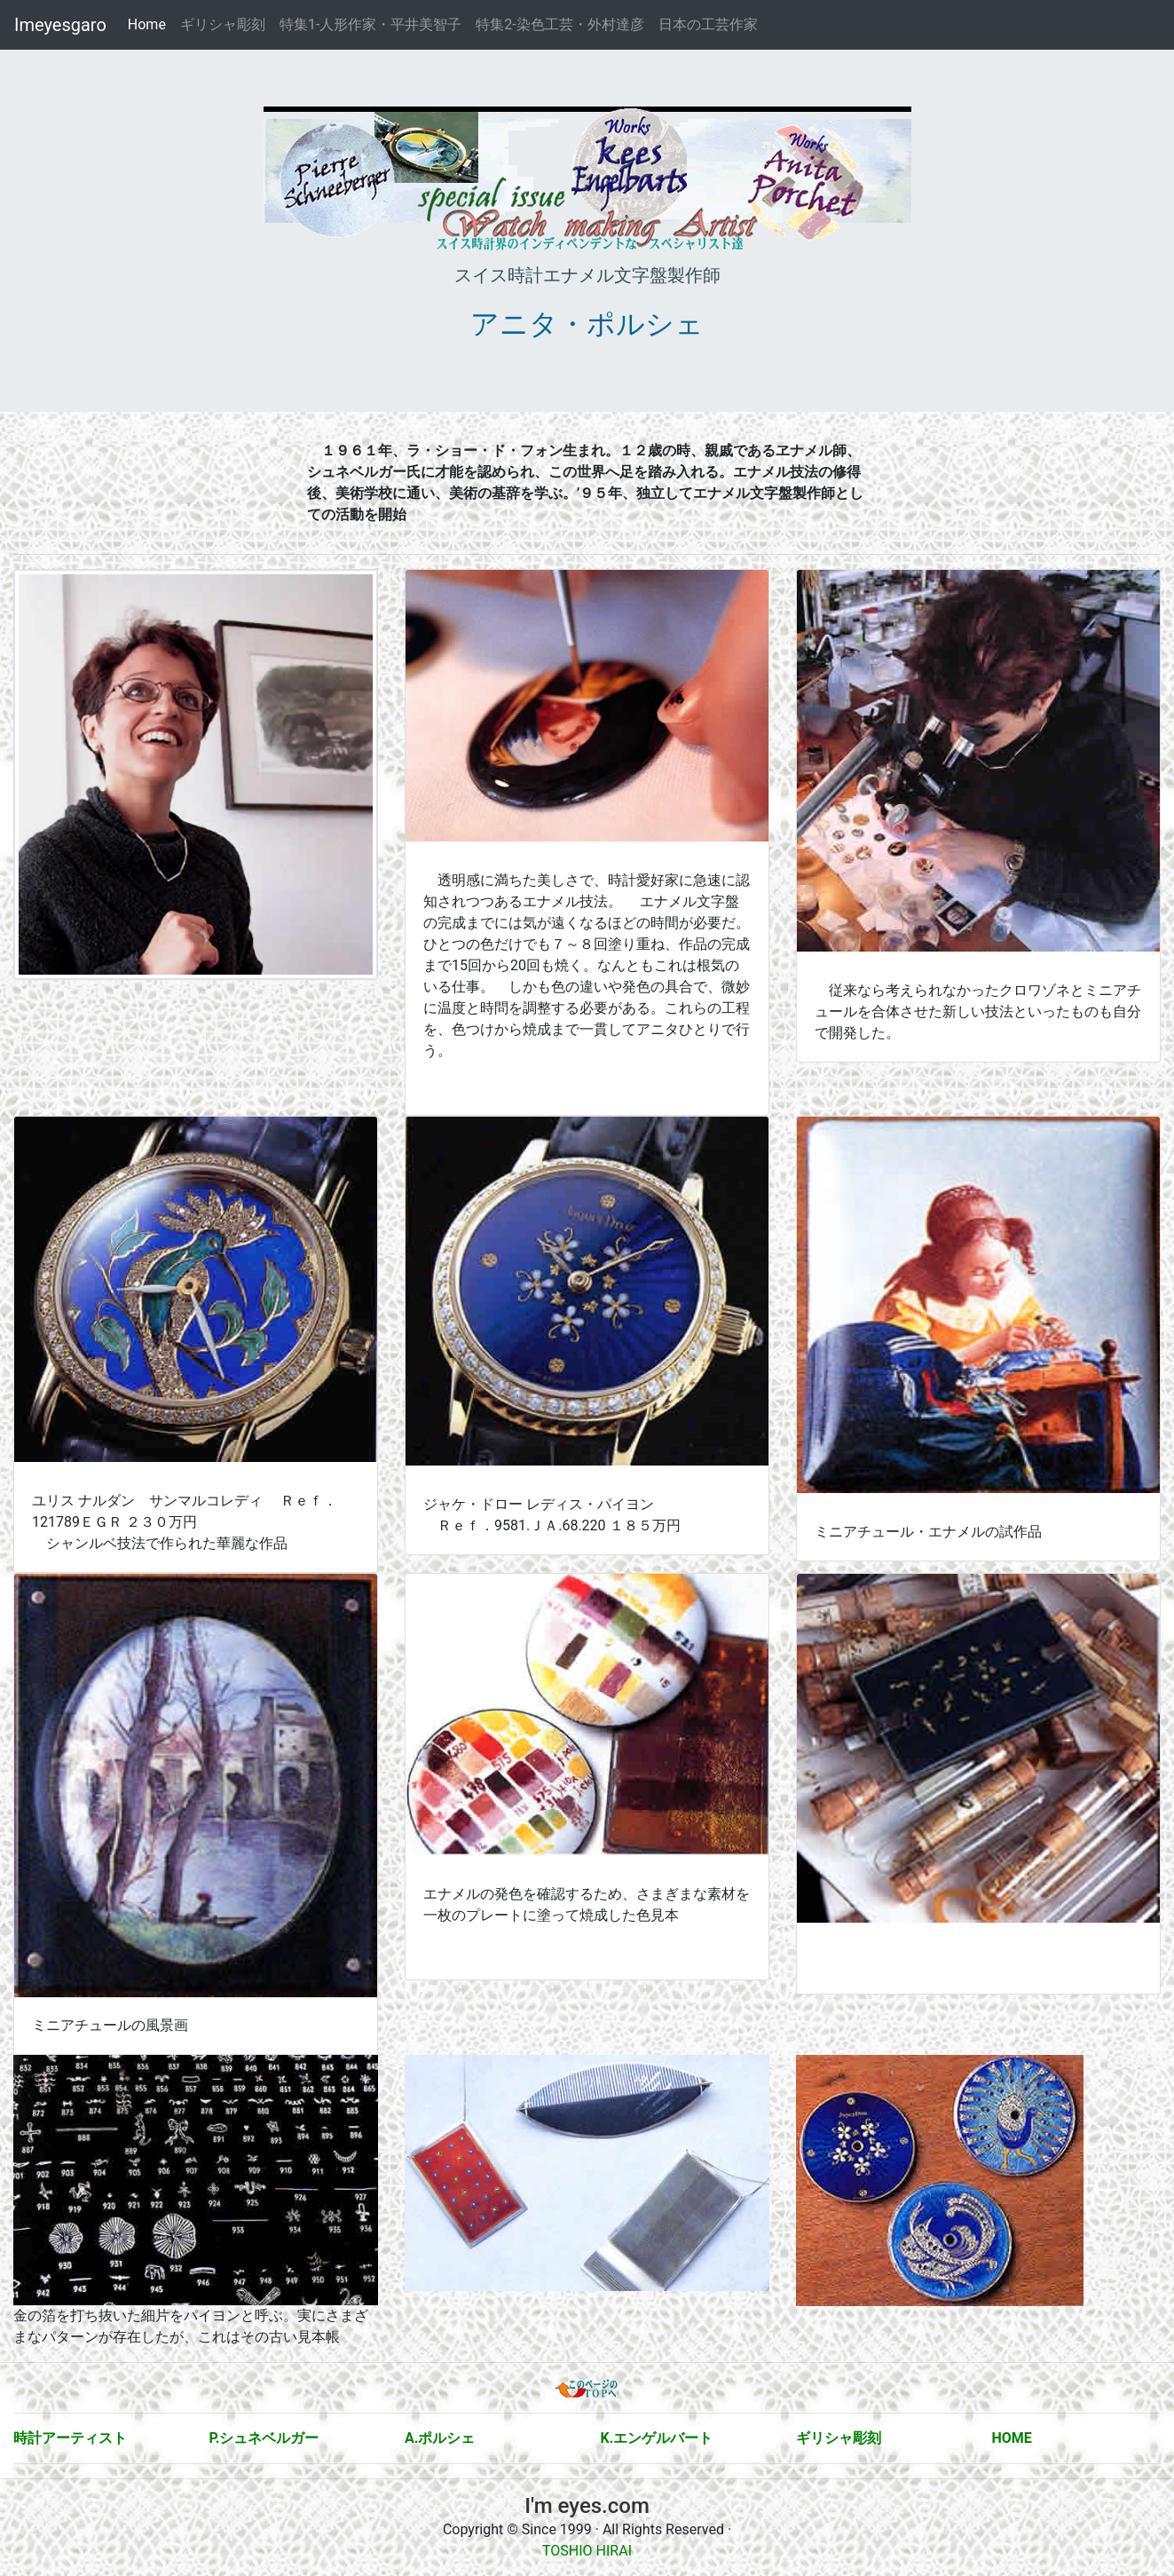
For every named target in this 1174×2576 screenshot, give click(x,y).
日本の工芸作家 (708, 24)
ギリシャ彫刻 (222, 24)
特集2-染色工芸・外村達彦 (559, 24)
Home (150, 23)
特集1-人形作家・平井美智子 (370, 24)
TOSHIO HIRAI (587, 2550)
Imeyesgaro (60, 25)
